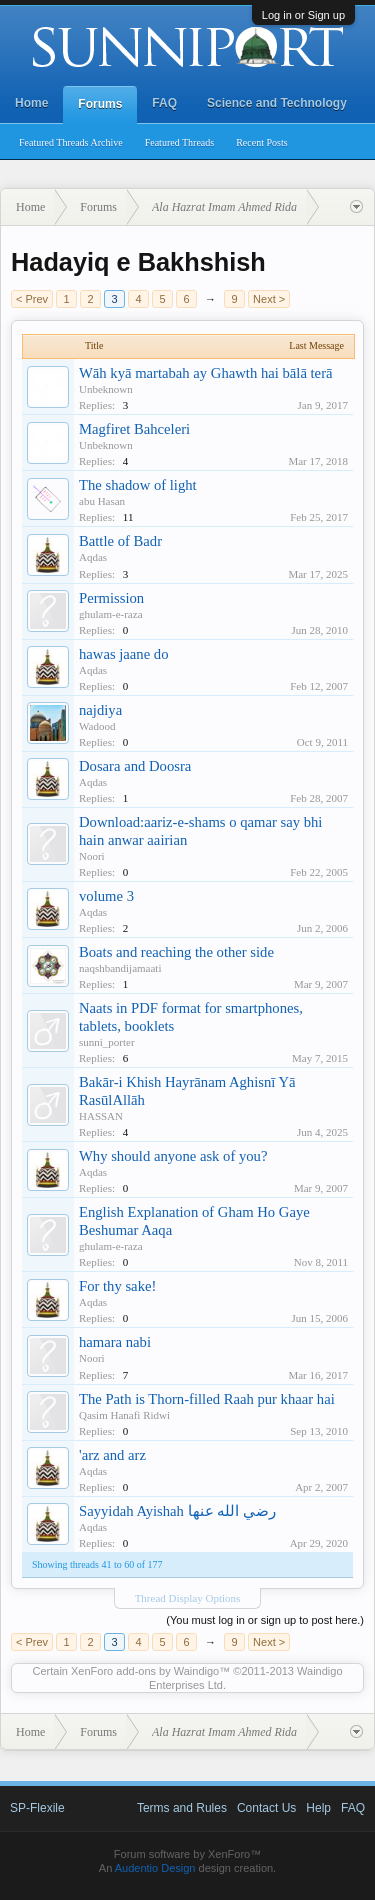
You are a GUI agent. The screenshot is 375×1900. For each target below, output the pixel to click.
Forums (100, 104)
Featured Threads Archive (71, 142)
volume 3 (106, 896)
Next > (269, 299)
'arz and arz (112, 1455)
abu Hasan (102, 501)
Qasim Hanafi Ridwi (124, 1415)
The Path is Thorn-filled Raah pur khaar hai (207, 1399)
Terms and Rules (182, 1808)
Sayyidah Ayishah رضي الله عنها (177, 1511)
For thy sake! (117, 1286)
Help (318, 1808)
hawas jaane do (124, 654)
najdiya (100, 710)
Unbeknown (106, 389)
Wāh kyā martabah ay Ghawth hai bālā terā (206, 373)
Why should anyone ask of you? (173, 1156)
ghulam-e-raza (111, 614)
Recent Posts (261, 142)
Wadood (97, 726)
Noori (92, 856)
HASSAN (101, 1116)
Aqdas (93, 557)
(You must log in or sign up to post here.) (265, 1620)
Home (31, 103)
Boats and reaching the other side (176, 952)
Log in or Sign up (303, 15)
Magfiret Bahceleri (134, 429)
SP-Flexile (37, 1808)
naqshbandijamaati (120, 968)
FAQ (164, 103)
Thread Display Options (188, 1598)
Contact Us (266, 1808)
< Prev (32, 299)
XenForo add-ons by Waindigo (145, 1671)
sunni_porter (107, 1042)
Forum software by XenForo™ (187, 1854)
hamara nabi (115, 1342)
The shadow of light (138, 485)
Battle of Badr (120, 541)
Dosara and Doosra (135, 766)
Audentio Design (155, 1868)
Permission (111, 598)
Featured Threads (180, 142)
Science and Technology (277, 103)
